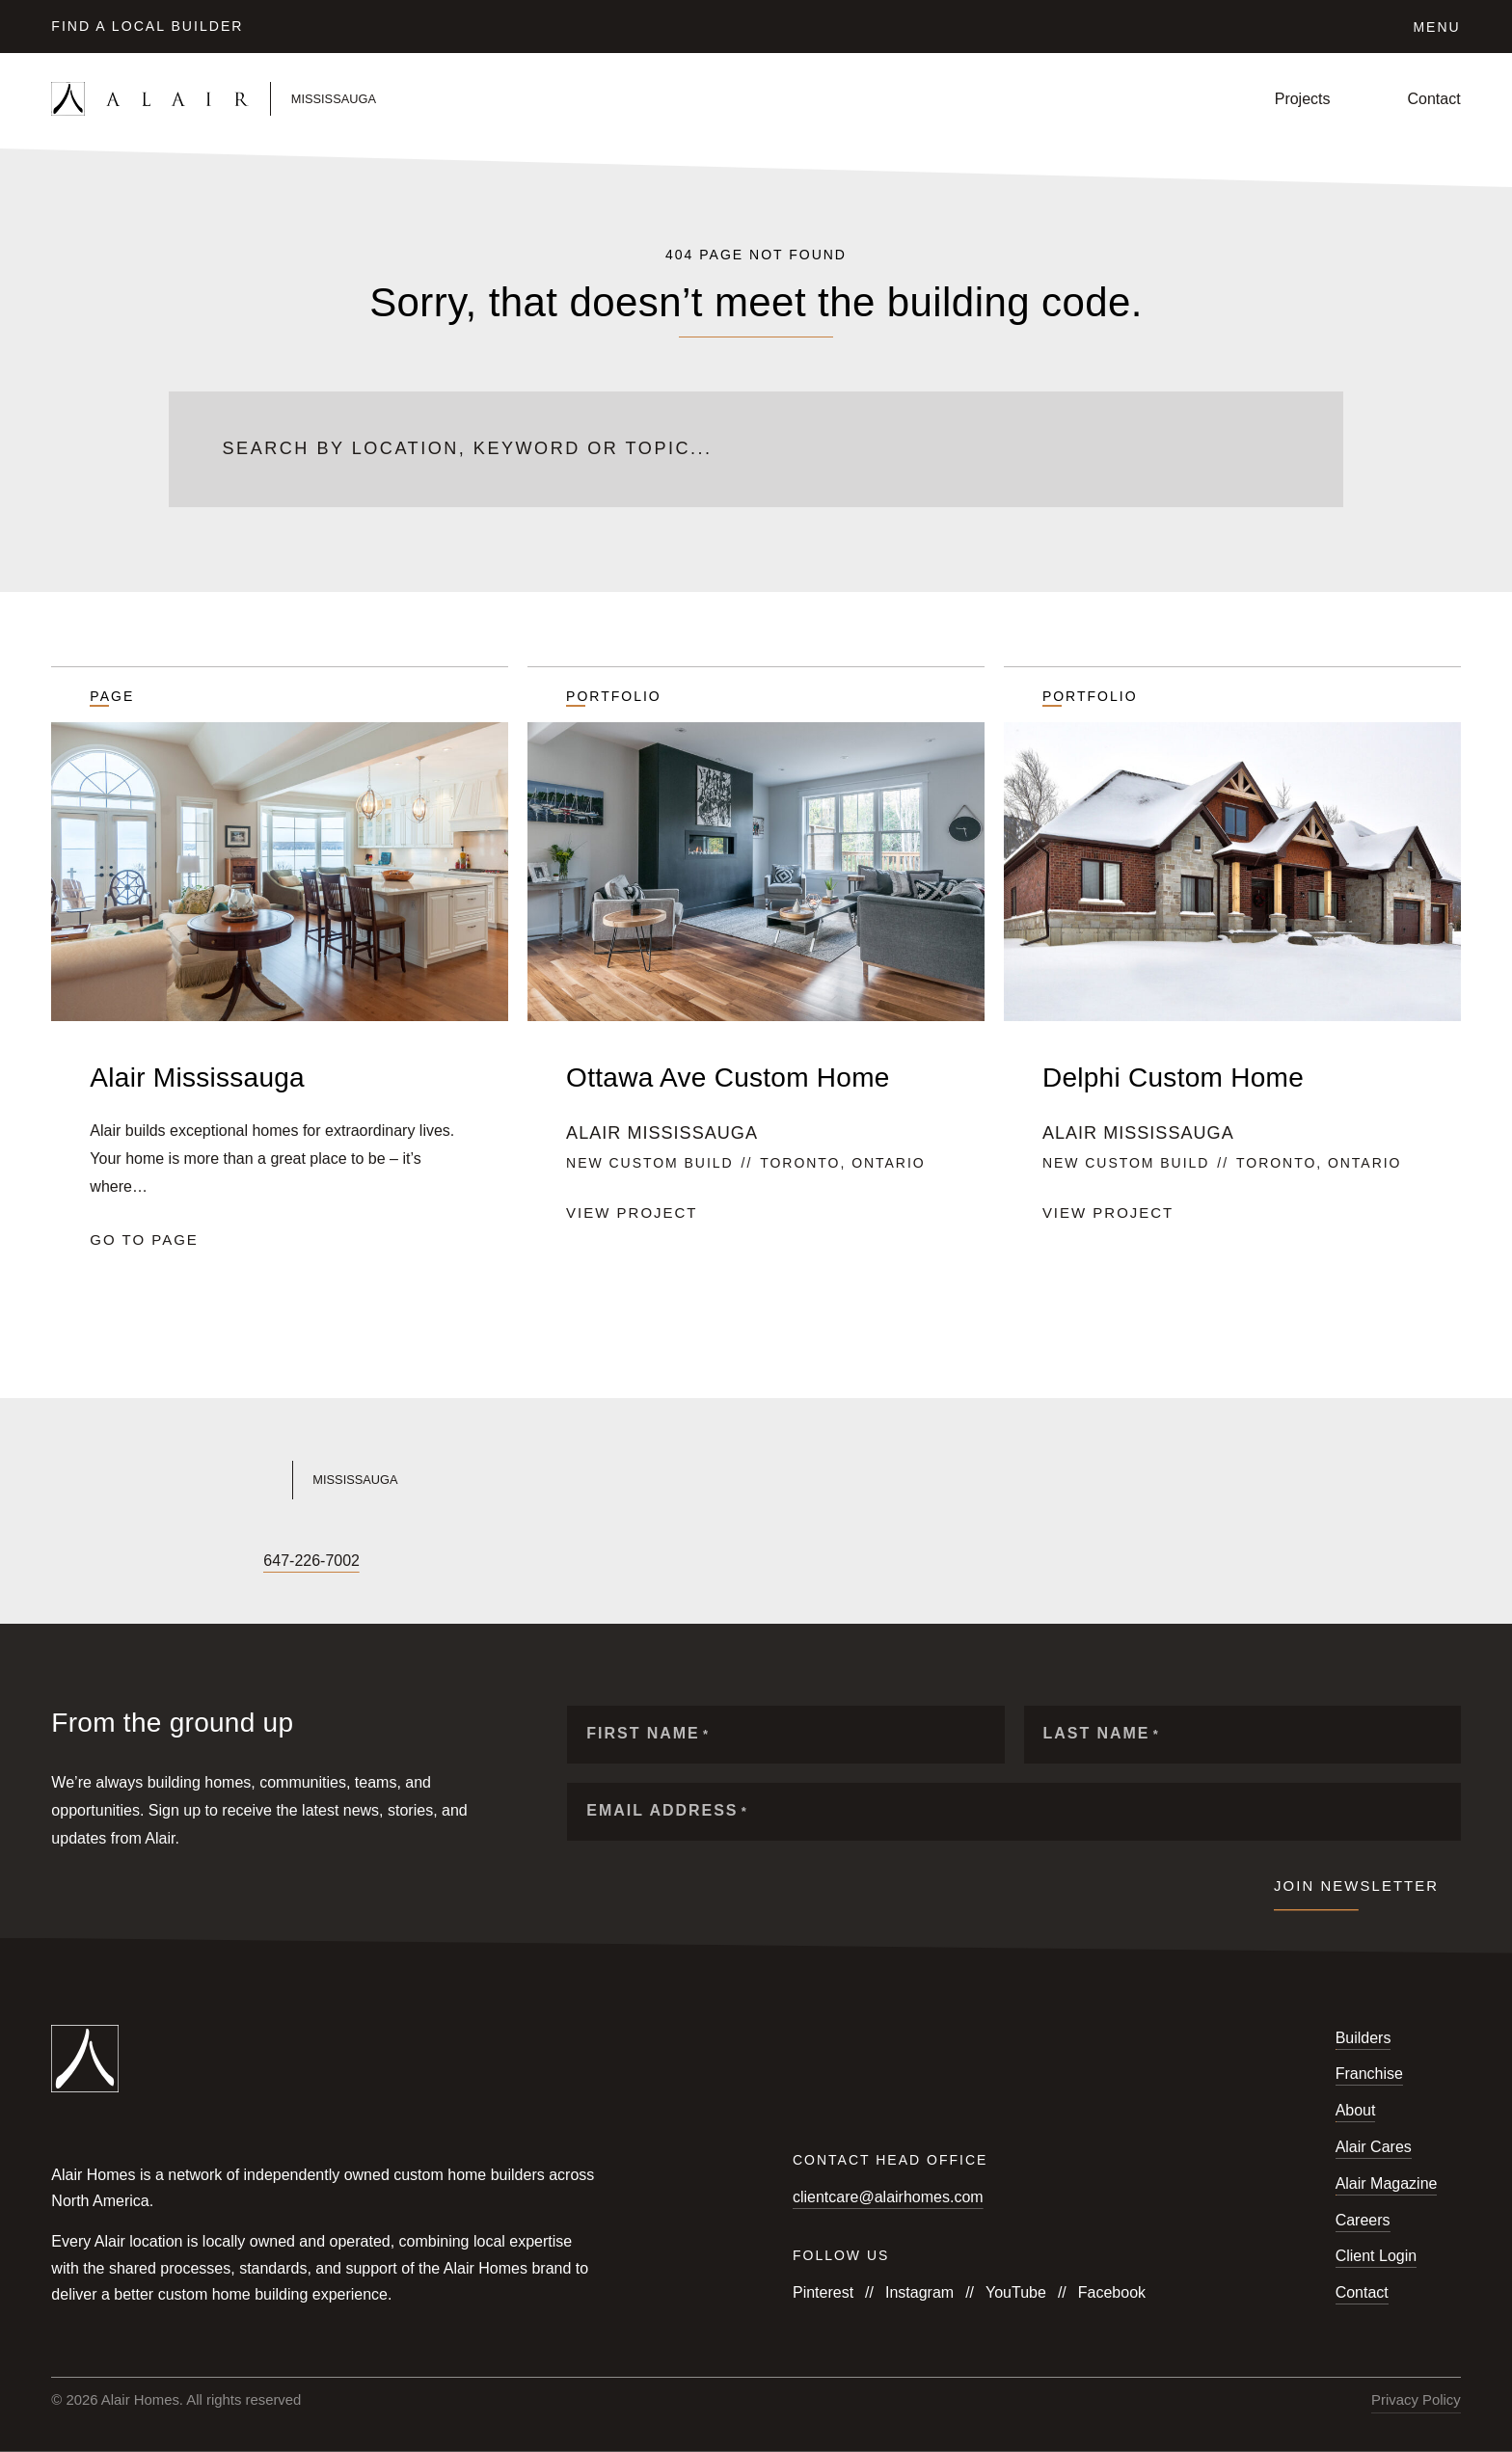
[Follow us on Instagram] (93, 1561)
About (1356, 2110)
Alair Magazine (1387, 2183)
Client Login (1377, 2256)
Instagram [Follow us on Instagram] (919, 2292)
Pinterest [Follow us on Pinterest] (823, 2292)
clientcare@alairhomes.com (888, 2197)
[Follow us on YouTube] (126, 1561)
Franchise (1369, 2073)
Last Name (1101, 1734)
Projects (1303, 99)
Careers (1363, 2220)
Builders (1363, 2038)
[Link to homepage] (283, 99)
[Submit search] (1278, 449)
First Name (648, 1734)
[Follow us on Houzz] (224, 1561)
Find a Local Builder (147, 26)
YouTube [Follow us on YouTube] (1016, 2292)
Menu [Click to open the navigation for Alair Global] (1436, 27)
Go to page (144, 1239)
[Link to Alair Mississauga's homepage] (391, 1480)
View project (631, 1212)
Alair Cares (1374, 2147)
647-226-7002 (311, 1560)
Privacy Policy (1416, 2400)
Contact (1434, 99)
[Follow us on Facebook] (60, 1561)
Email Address (666, 1811)
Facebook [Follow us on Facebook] (1112, 2292)
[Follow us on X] (159, 1561)
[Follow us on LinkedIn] (192, 1561)
